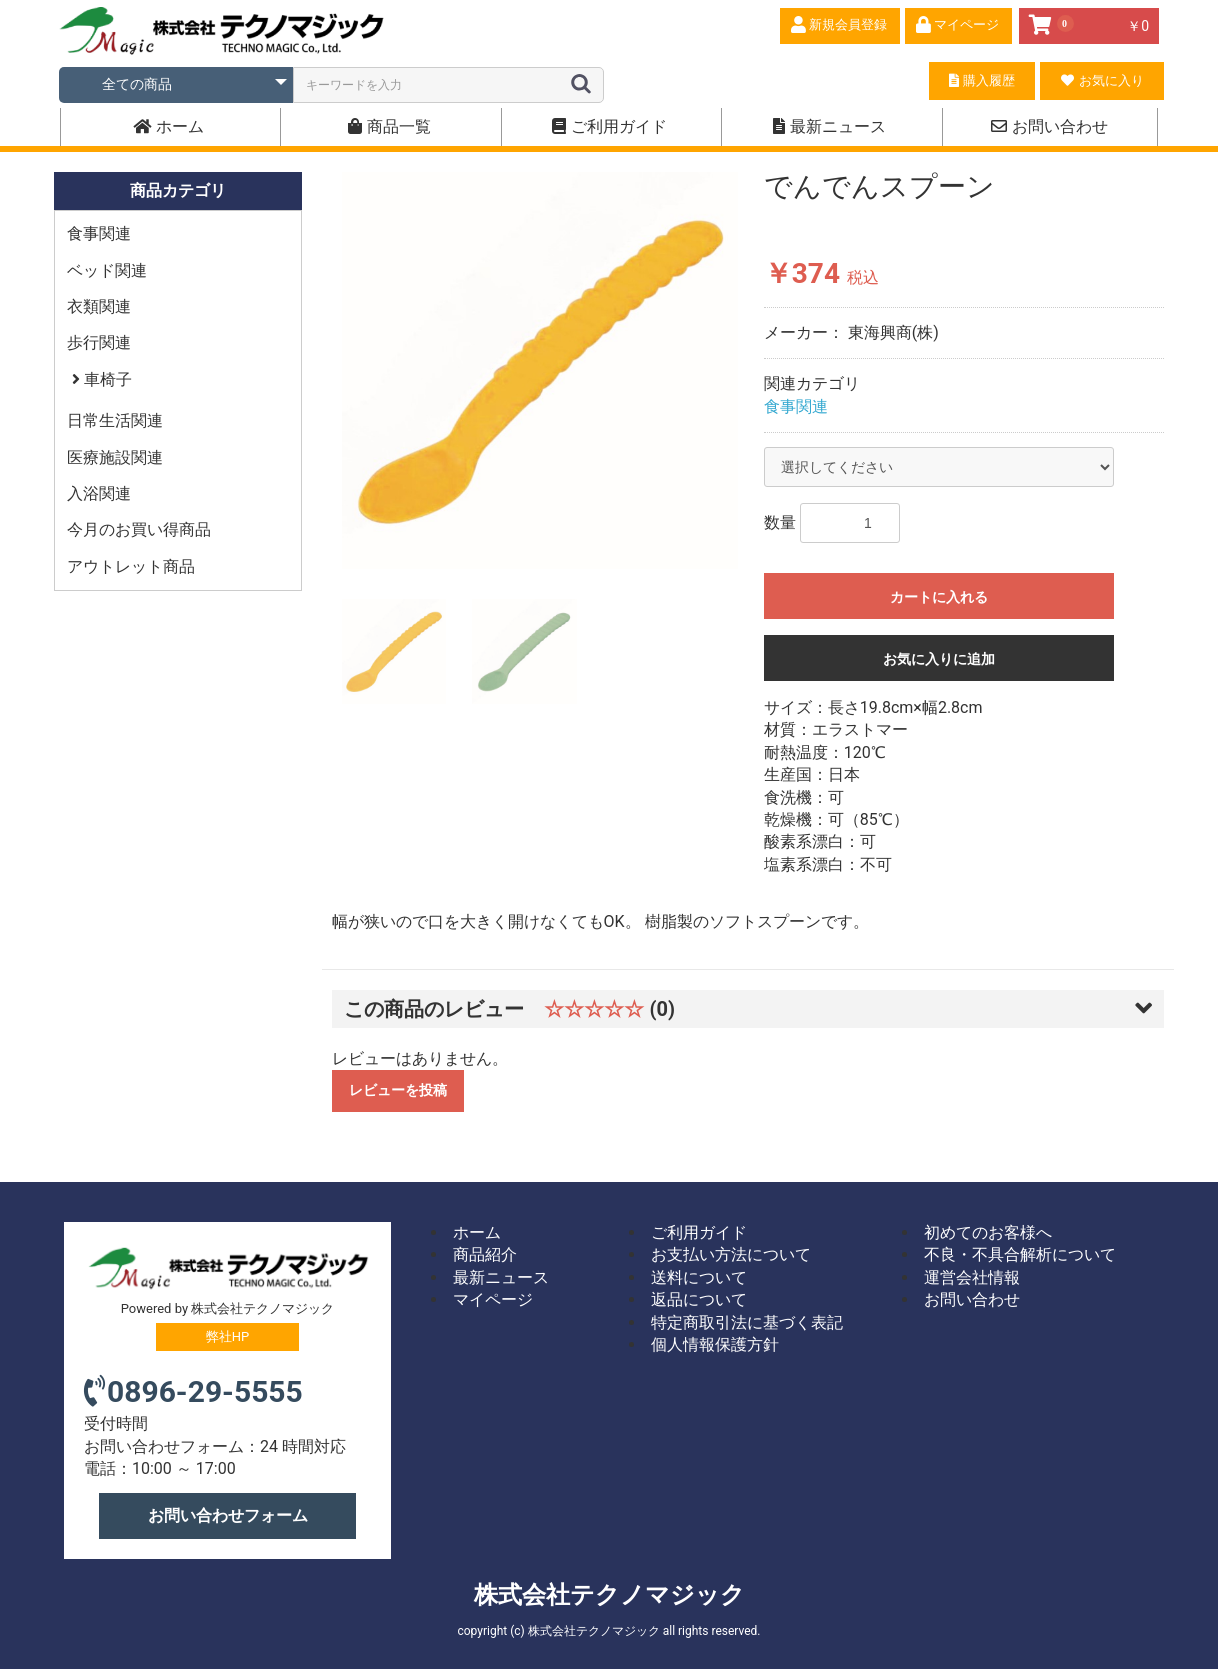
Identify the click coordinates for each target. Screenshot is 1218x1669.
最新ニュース (829, 126)
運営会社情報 (972, 1277)
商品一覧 (389, 126)
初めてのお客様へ (988, 1232)
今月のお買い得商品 (139, 529)
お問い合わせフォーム (228, 1515)
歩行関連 (99, 342)
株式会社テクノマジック (609, 1595)
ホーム (168, 126)
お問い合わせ (1049, 126)
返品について (699, 1299)
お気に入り (1102, 80)
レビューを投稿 (398, 1090)
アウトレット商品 (131, 566)
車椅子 (106, 379)
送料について (699, 1277)
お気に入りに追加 (939, 659)
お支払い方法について (731, 1254)
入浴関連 (99, 493)
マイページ (493, 1299)
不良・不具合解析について (1020, 1254)
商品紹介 (485, 1254)
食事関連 (99, 233)
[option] (540, 370)
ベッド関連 (107, 270)
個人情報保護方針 (715, 1344)
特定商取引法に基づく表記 (747, 1322)
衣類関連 (99, 306)
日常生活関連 (115, 420)
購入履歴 (981, 80)
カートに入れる (939, 597)
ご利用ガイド (609, 126)
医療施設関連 (115, 457)
